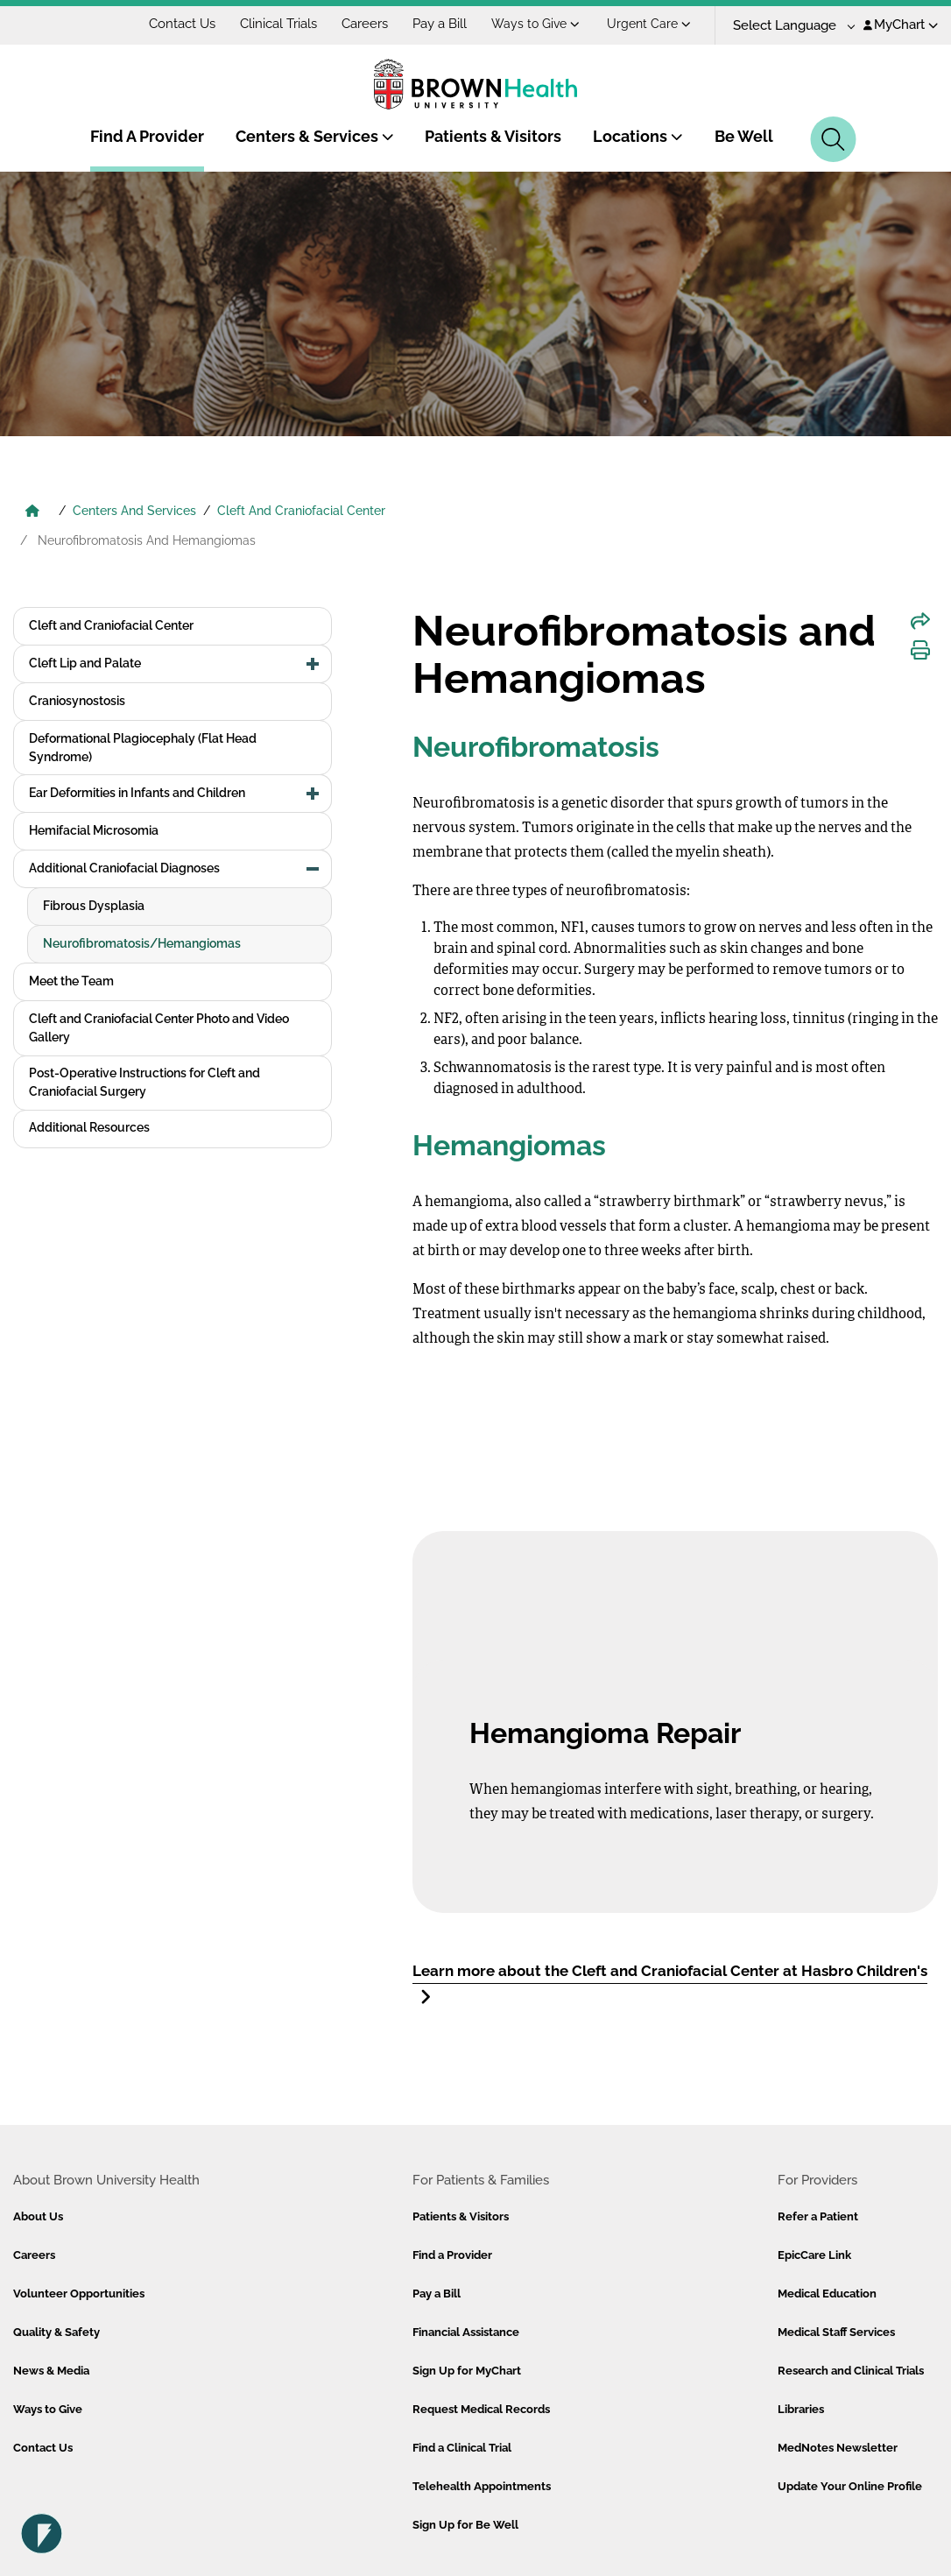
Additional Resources (89, 1127)
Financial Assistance (465, 2332)
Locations (638, 136)
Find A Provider (147, 136)
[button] (312, 664)
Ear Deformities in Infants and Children (137, 793)
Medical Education (827, 2293)
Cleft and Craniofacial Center (111, 625)
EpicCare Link (814, 2255)
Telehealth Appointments (481, 2486)
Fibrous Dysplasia (93, 906)
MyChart (900, 24)
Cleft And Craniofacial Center (301, 511)
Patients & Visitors (493, 136)
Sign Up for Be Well (465, 2524)
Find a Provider (452, 2255)
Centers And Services (134, 511)
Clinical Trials (278, 24)
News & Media (51, 2370)
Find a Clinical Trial (461, 2447)
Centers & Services (315, 136)
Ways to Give (535, 24)
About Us (38, 2216)
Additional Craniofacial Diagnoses (124, 868)
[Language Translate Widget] (787, 25)
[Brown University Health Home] (32, 512)
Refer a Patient (818, 2216)
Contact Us (182, 24)
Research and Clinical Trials (851, 2370)
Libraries (801, 2409)
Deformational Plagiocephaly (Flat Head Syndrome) (143, 747)
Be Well (744, 136)
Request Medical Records (481, 2409)
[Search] (833, 139)
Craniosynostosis (77, 701)
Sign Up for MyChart (466, 2370)
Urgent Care (649, 24)
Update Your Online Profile (850, 2486)
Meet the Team (71, 981)
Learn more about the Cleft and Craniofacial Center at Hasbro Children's (669, 1984)
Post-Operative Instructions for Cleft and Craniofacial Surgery (144, 1082)
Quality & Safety (56, 2332)
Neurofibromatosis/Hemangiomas (142, 943)
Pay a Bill (439, 24)
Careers (365, 24)
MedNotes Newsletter (838, 2447)
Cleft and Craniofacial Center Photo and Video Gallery (159, 1028)
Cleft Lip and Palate (85, 663)
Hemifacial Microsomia (93, 830)
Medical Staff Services (836, 2332)
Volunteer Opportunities (78, 2293)
